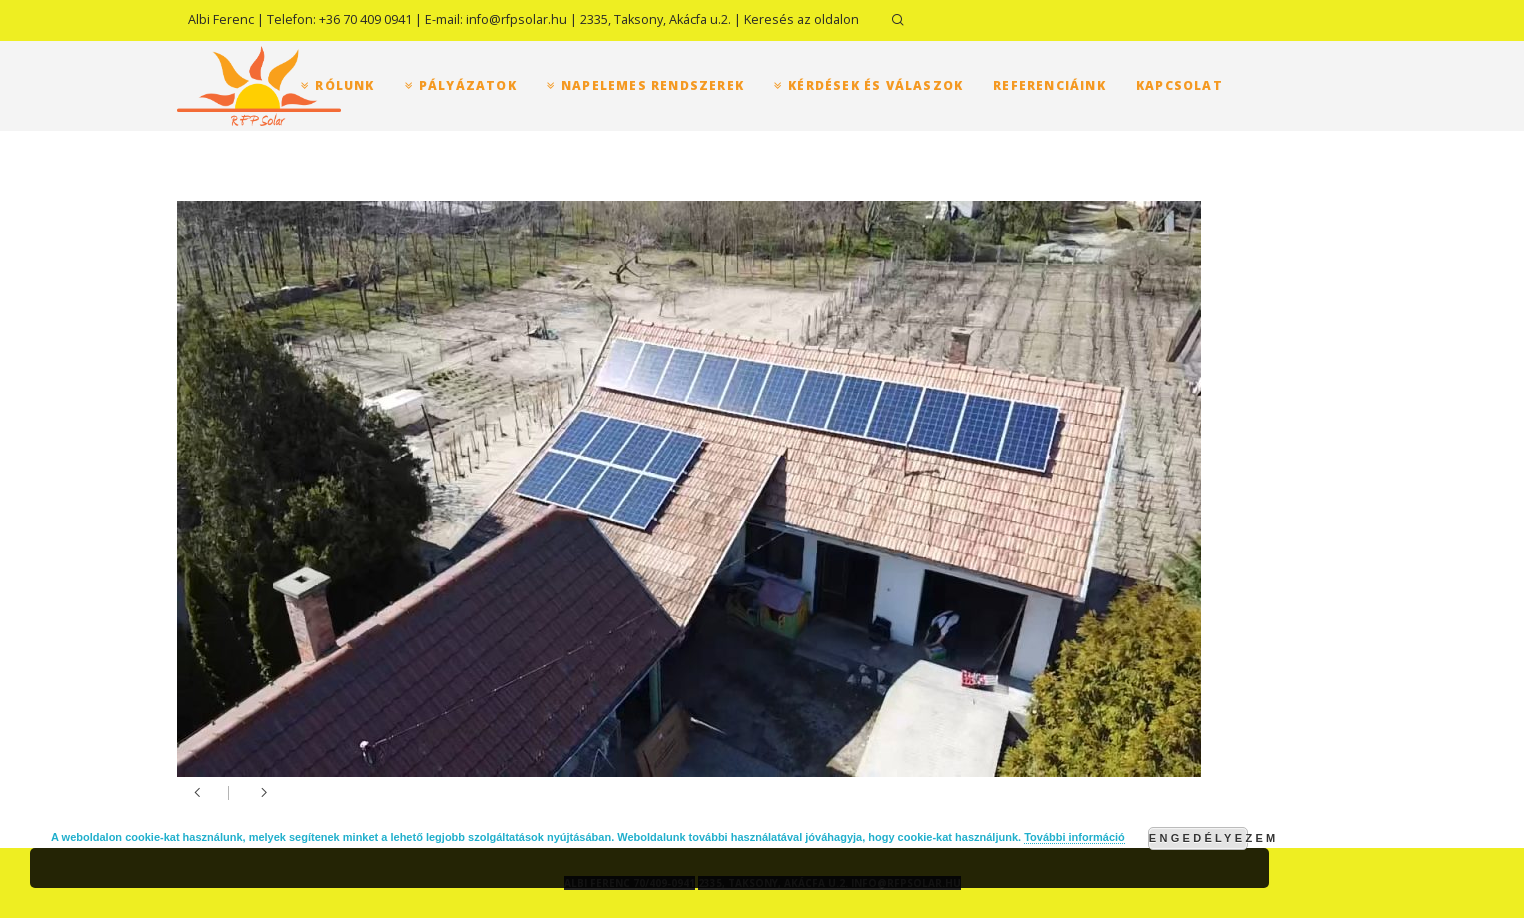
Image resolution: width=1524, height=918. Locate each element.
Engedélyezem (1198, 838)
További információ (1074, 837)
